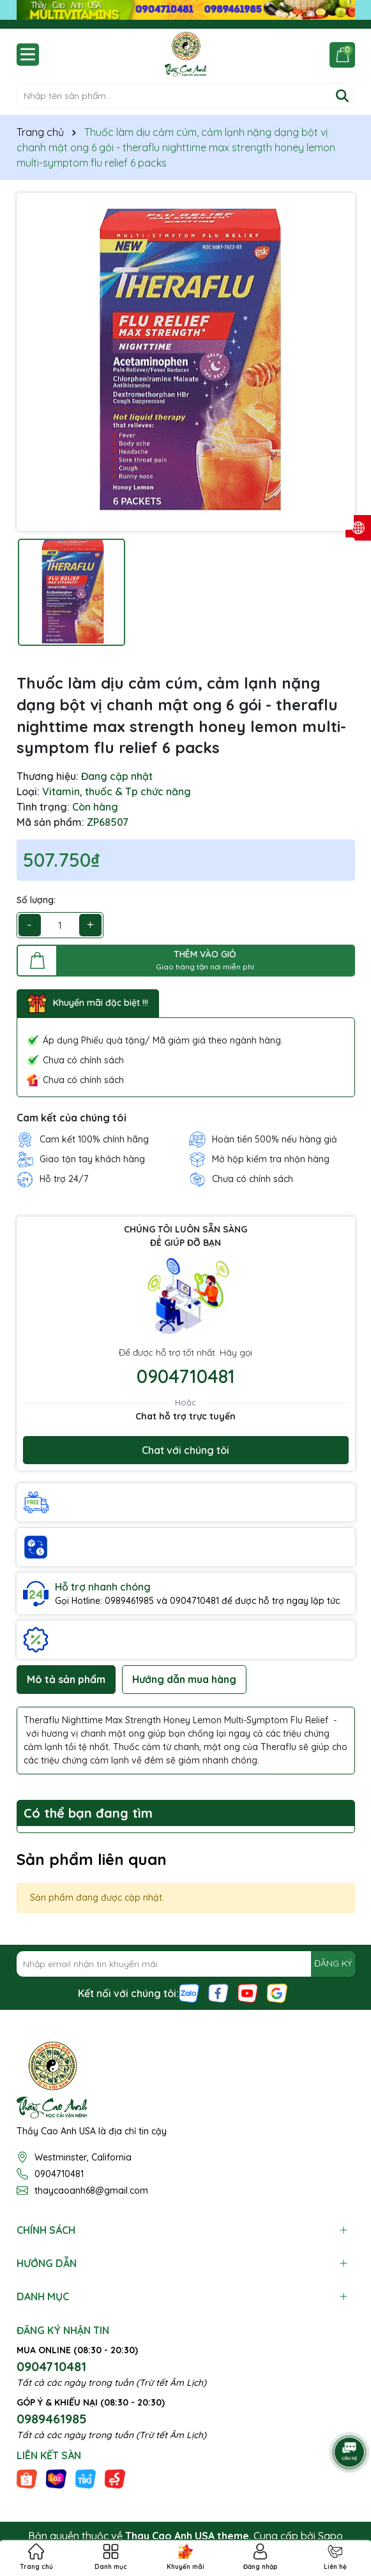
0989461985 (52, 2419)
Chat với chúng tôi (185, 1450)
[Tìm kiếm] (342, 95)
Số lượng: (36, 900)
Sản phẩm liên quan (92, 1859)
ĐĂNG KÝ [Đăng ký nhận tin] (333, 1963)
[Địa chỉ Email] (186, 1964)
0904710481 (186, 1376)
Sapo (330, 2535)
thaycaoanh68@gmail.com (91, 2190)
